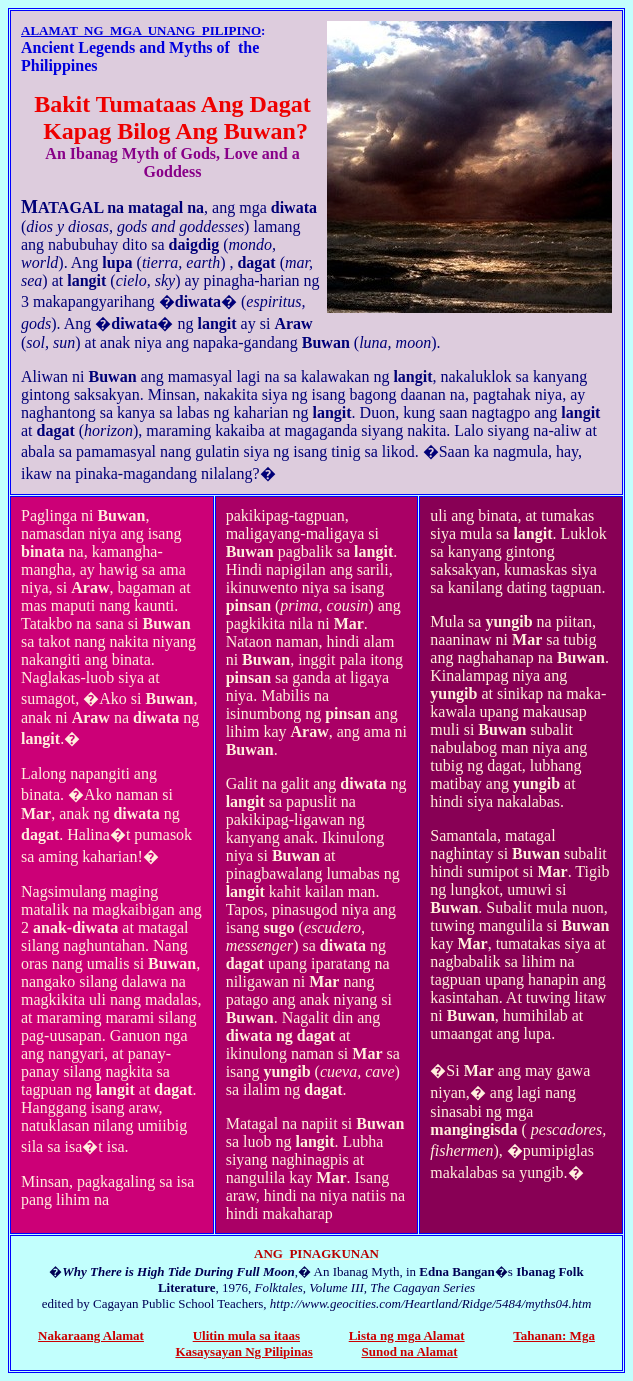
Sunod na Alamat (409, 1351)
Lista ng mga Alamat (407, 1335)
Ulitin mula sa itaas (246, 1335)
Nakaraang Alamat (91, 1335)
